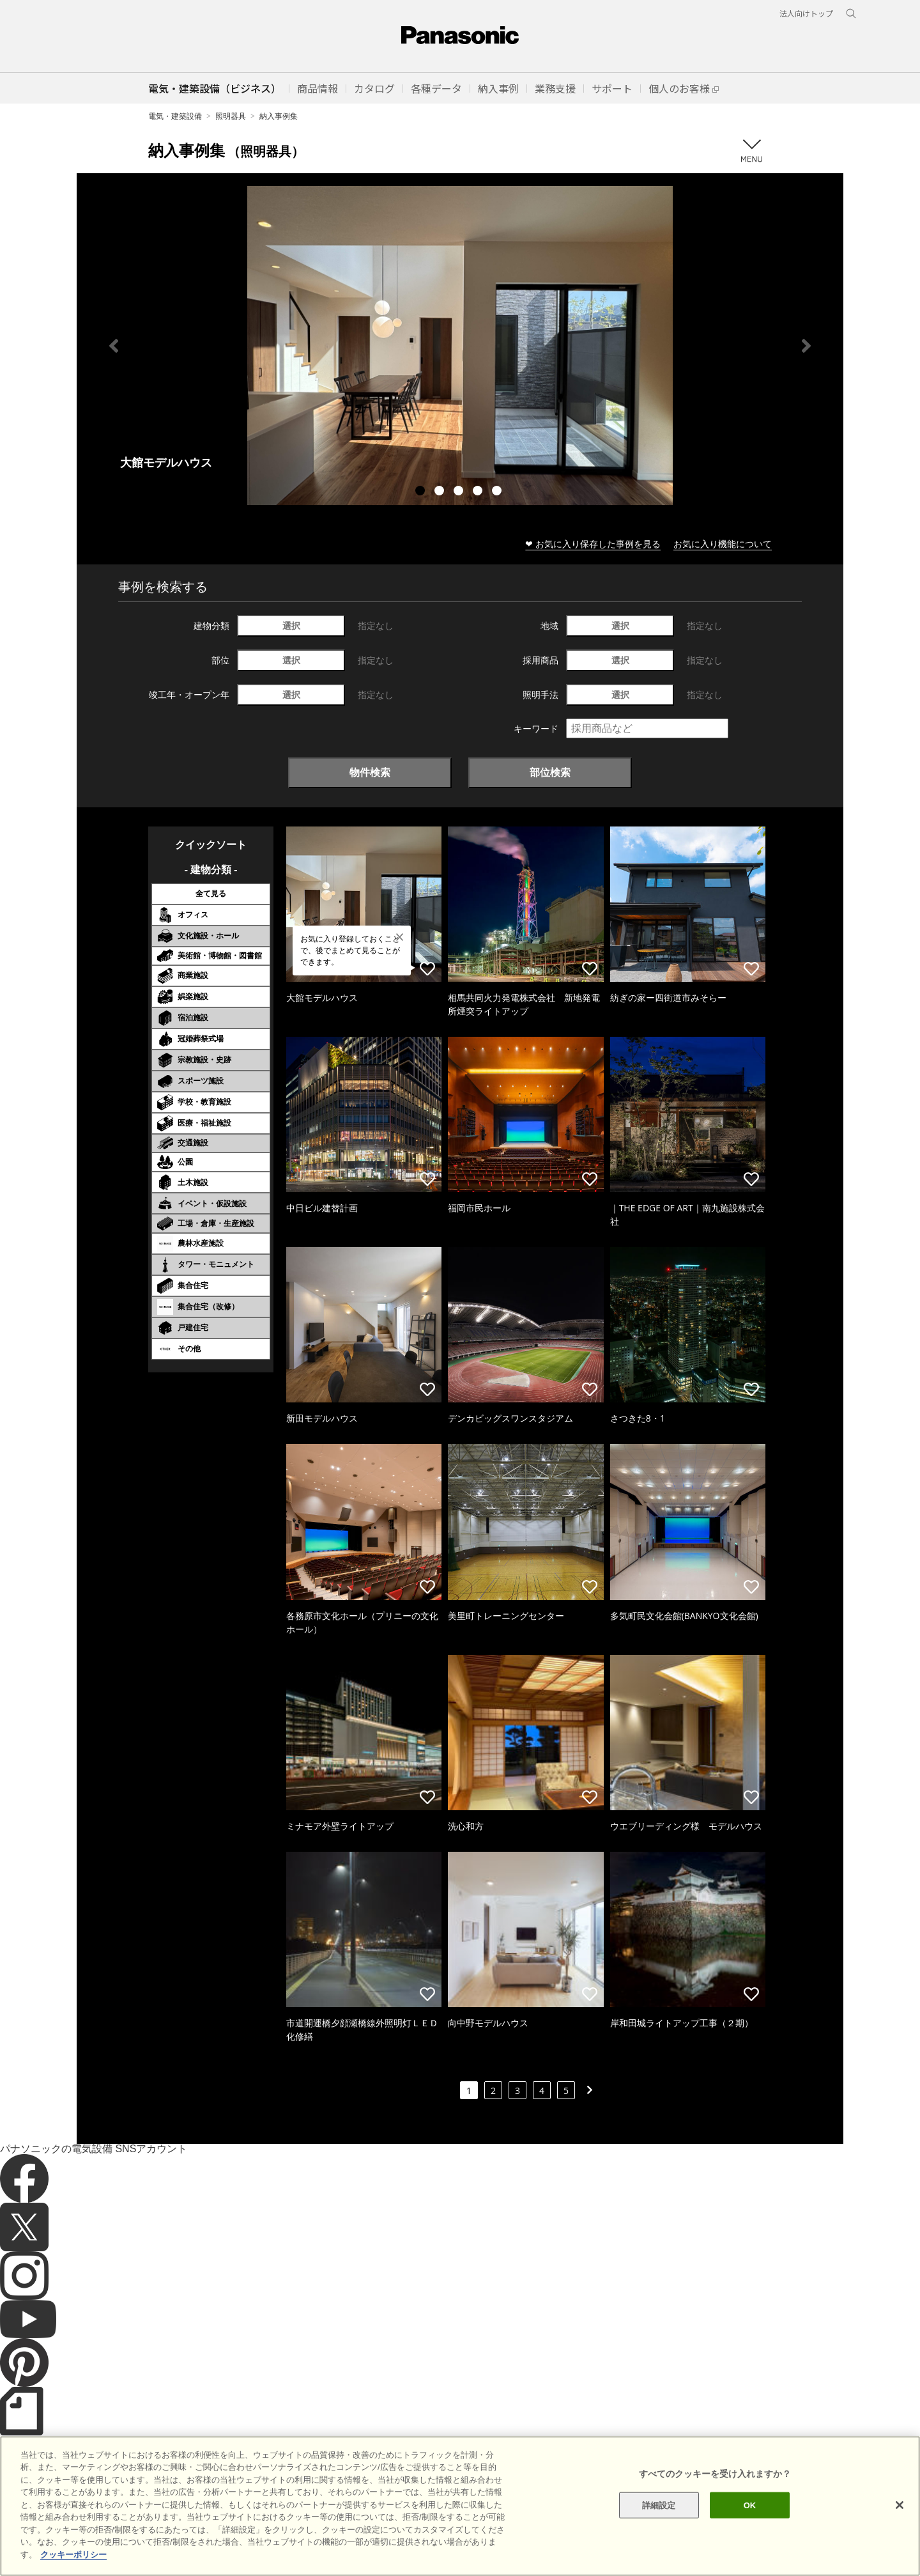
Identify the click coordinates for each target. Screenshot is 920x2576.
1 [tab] (421, 492)
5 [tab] (498, 492)
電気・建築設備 (175, 116)
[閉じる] (899, 2556)
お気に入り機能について (722, 544)
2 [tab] (440, 492)
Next (806, 346)
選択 (291, 625)
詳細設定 (659, 2556)
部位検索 (550, 772)
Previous (113, 346)
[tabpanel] (460, 345)
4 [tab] (479, 492)
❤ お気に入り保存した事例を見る (593, 544)
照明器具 (230, 116)
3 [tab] (460, 492)
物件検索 (369, 772)
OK (750, 2556)
